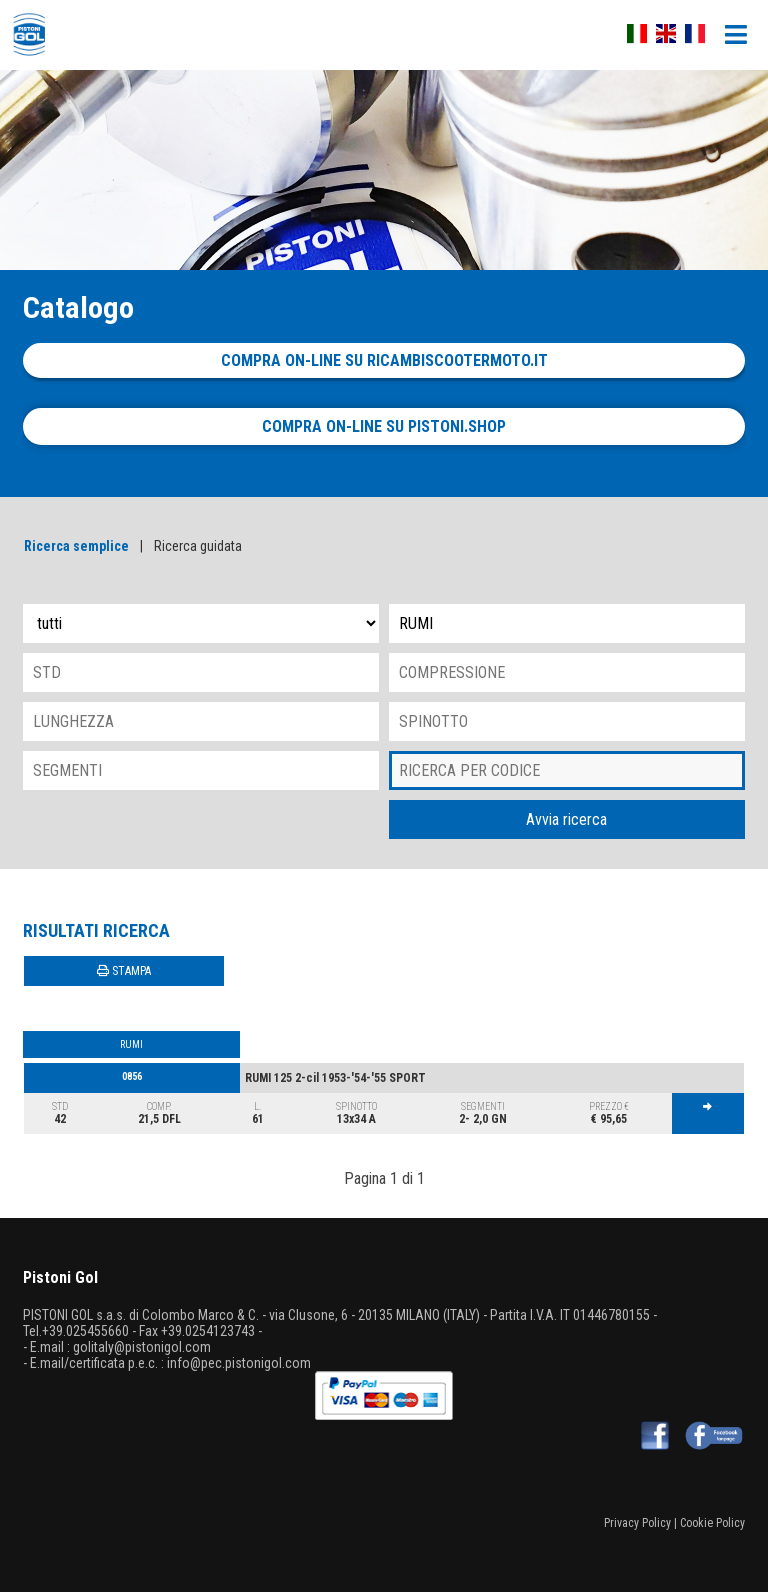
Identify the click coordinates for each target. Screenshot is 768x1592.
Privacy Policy (637, 1523)
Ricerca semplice (76, 546)
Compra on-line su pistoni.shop (384, 426)
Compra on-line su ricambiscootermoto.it (384, 360)
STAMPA (124, 971)
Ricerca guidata (198, 546)
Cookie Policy (712, 1523)
